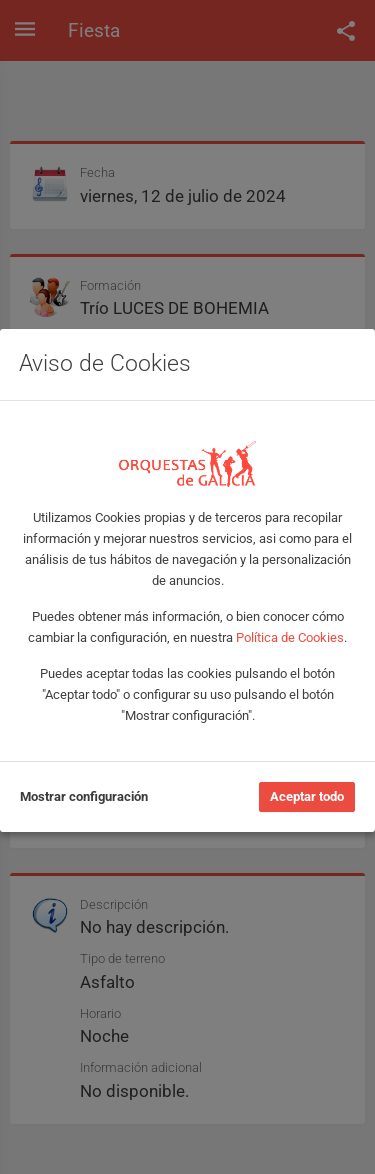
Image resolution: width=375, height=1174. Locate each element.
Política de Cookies (290, 637)
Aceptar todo (307, 796)
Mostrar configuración (84, 796)
